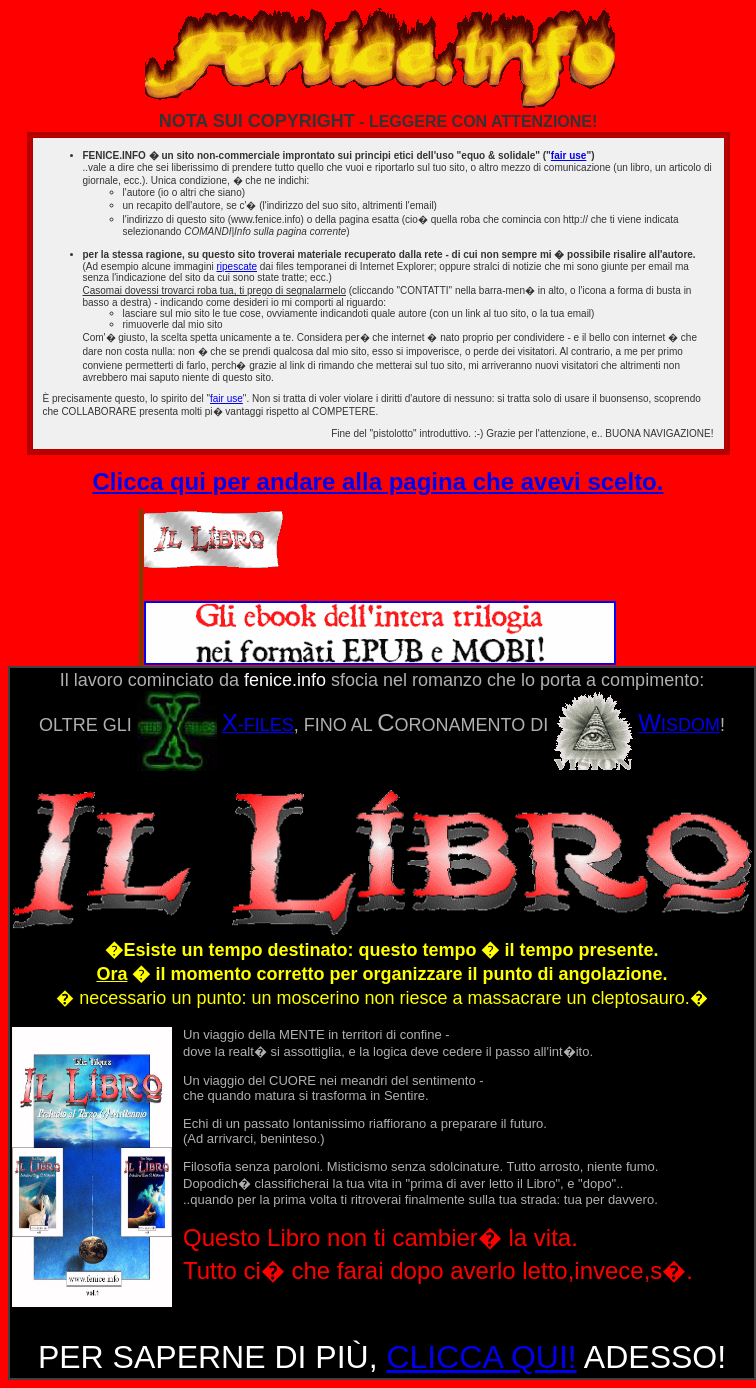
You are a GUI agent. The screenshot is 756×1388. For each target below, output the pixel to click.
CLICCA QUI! (481, 1357)
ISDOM (636, 725)
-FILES (215, 725)
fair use (569, 155)
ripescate (236, 266)
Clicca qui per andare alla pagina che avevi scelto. (378, 481)
